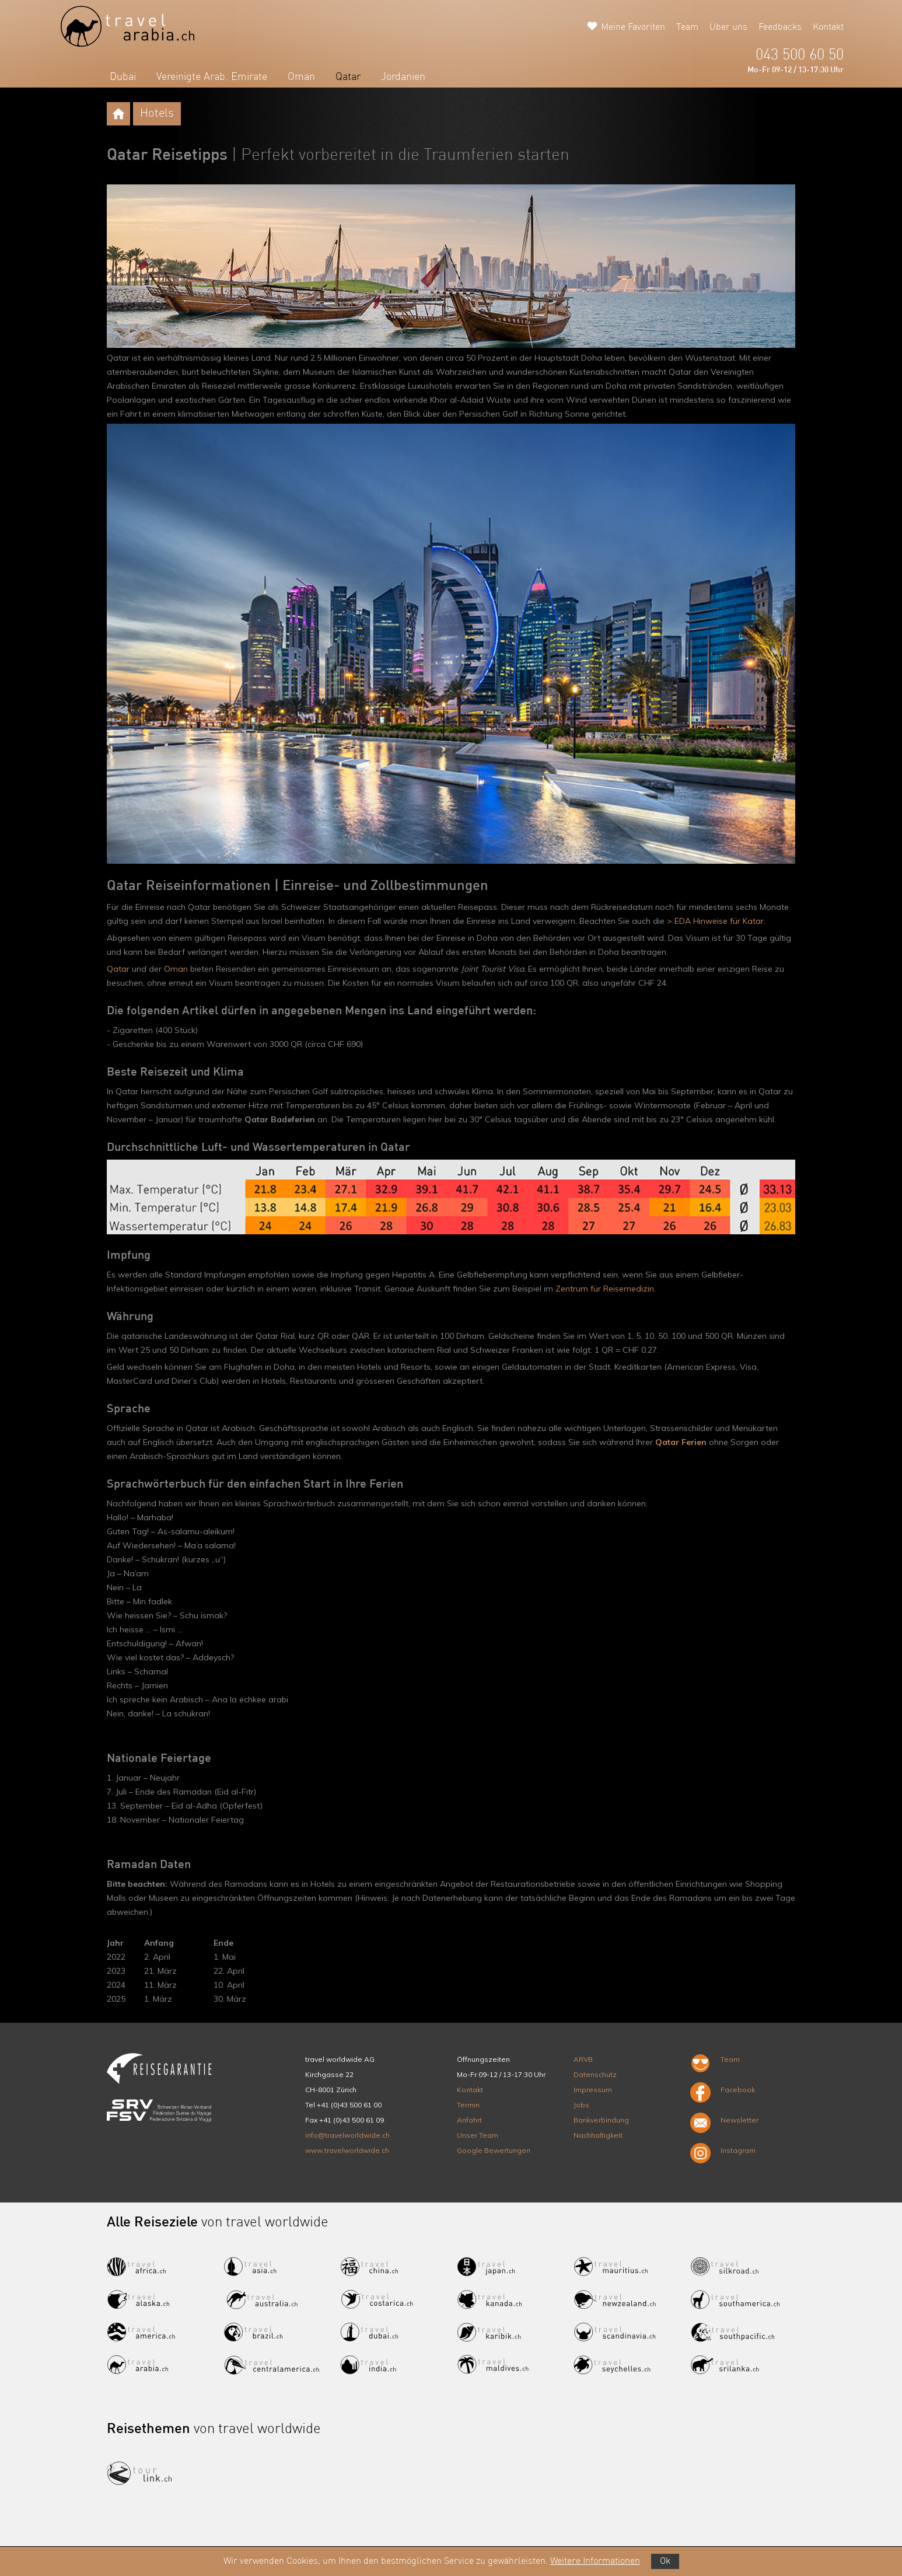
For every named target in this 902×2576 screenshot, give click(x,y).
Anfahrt (469, 2120)
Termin (468, 2104)
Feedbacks (780, 27)
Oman (301, 77)
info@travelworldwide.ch (347, 2135)
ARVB (583, 2059)
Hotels (157, 114)
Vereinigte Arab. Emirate (211, 77)
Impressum (593, 2089)
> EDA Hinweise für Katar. (716, 921)
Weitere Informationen (595, 2561)
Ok (665, 2561)
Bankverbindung (601, 2120)
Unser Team (477, 2135)
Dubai (123, 77)
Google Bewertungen (493, 2150)
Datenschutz (595, 2074)
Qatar (348, 77)
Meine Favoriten (633, 27)
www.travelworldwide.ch (347, 2150)
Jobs (581, 2104)
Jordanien (403, 77)
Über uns (728, 27)
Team (687, 27)
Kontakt (828, 27)
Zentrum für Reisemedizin (604, 1288)
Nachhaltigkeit (598, 2135)
